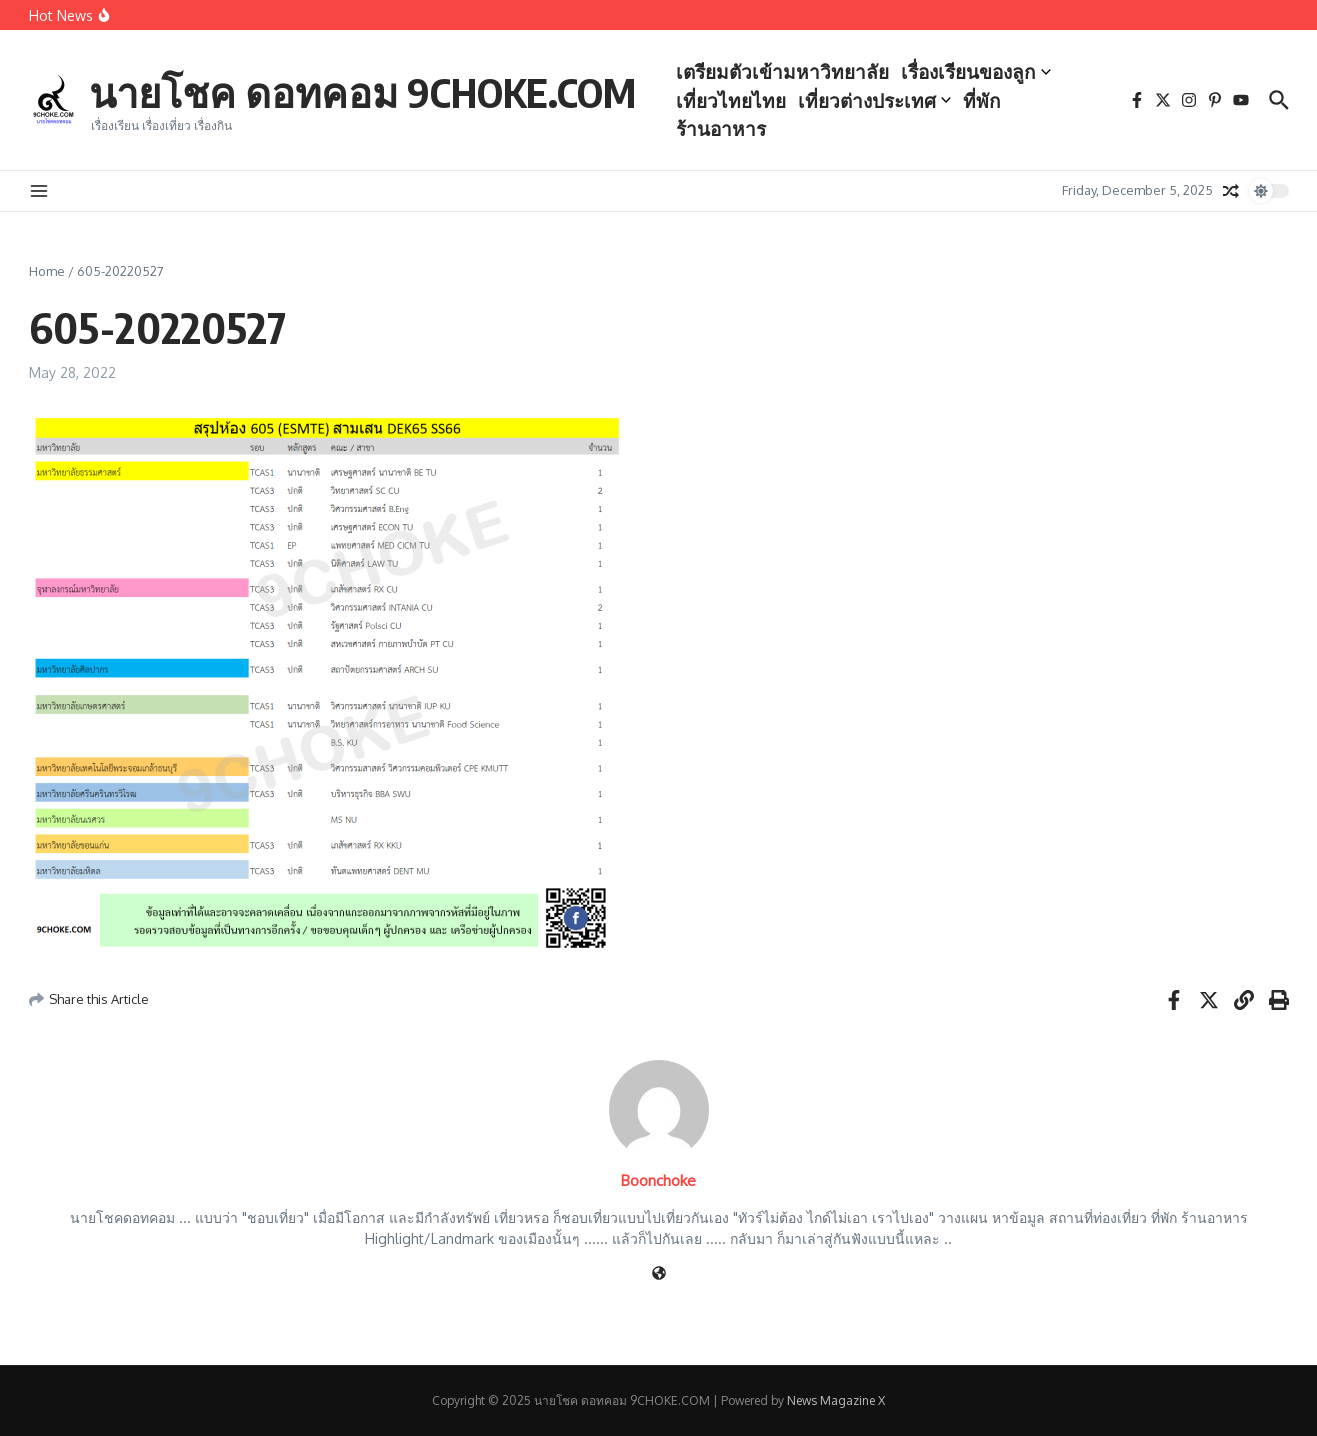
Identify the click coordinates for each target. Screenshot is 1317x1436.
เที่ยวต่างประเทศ (874, 100)
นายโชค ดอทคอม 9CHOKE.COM (362, 92)
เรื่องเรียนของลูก (976, 71)
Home (47, 271)
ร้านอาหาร (721, 128)
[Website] (659, 1274)
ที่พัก (982, 100)
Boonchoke (658, 1180)
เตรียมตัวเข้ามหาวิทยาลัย (782, 71)
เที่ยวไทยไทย (731, 100)
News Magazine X (836, 1400)
